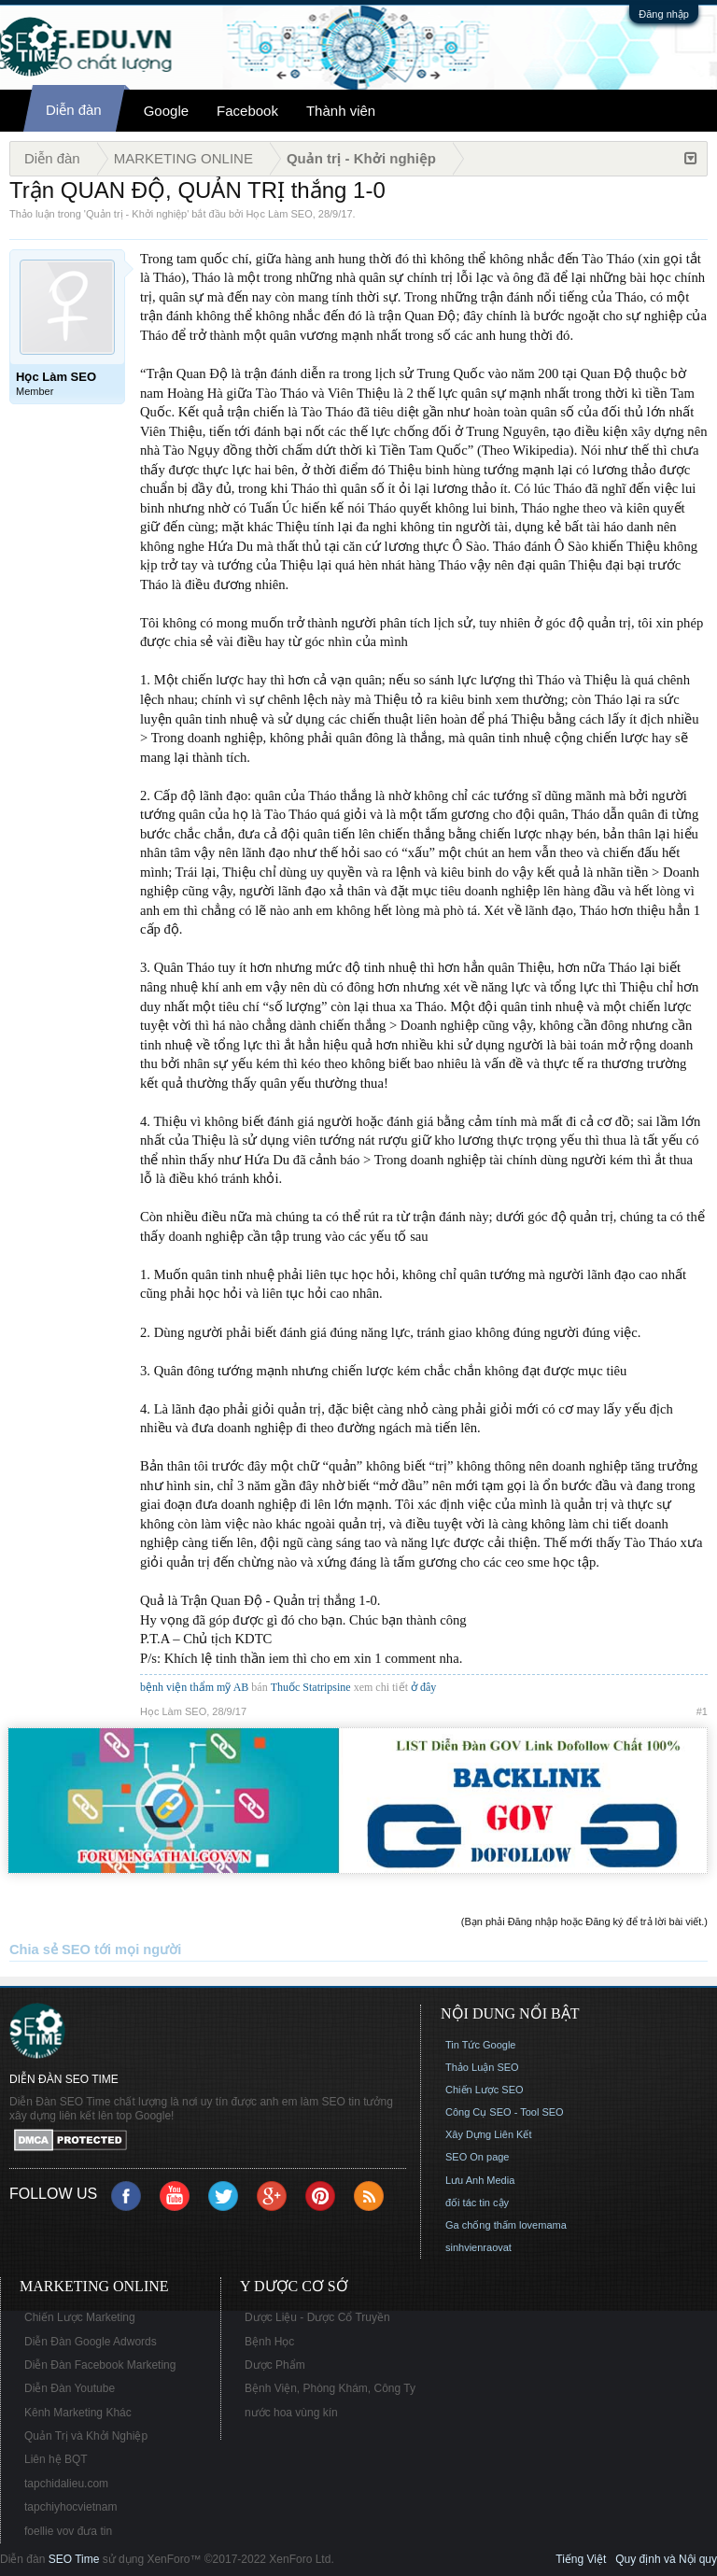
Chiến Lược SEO (484, 2089)
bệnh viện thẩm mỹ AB (194, 1687)
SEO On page (477, 2156)
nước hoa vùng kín (291, 2412)
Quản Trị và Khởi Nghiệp (86, 2435)
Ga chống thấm (480, 2225)
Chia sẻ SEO (50, 1949)
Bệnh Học (269, 2341)
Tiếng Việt (580, 2559)
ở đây (423, 1687)
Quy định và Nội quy (666, 2559)
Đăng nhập (664, 14)
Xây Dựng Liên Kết (488, 2134)
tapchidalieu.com (66, 2483)
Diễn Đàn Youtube (69, 2388)
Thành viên (340, 111)
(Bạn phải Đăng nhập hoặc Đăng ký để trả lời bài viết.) (584, 1921)
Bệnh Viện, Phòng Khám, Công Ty (330, 2388)
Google (166, 111)
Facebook (247, 111)
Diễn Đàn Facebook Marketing (100, 2365)
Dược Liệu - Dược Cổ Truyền (317, 2317)
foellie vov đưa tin (68, 2531)
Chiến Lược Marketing (79, 2317)
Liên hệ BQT (56, 2459)
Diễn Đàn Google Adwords (90, 2341)
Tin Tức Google (480, 2044)
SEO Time (74, 2559)
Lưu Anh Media (479, 2180)
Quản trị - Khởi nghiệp (136, 213)
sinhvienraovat (478, 2247)
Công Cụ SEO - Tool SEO (504, 2112)
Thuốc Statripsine (312, 1687)
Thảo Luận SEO (482, 2067)
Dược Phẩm (275, 2365)
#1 (702, 1711)
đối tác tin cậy (477, 2202)
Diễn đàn (74, 110)
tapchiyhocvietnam (70, 2506)
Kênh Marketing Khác (78, 2412)
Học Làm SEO (279, 213)
